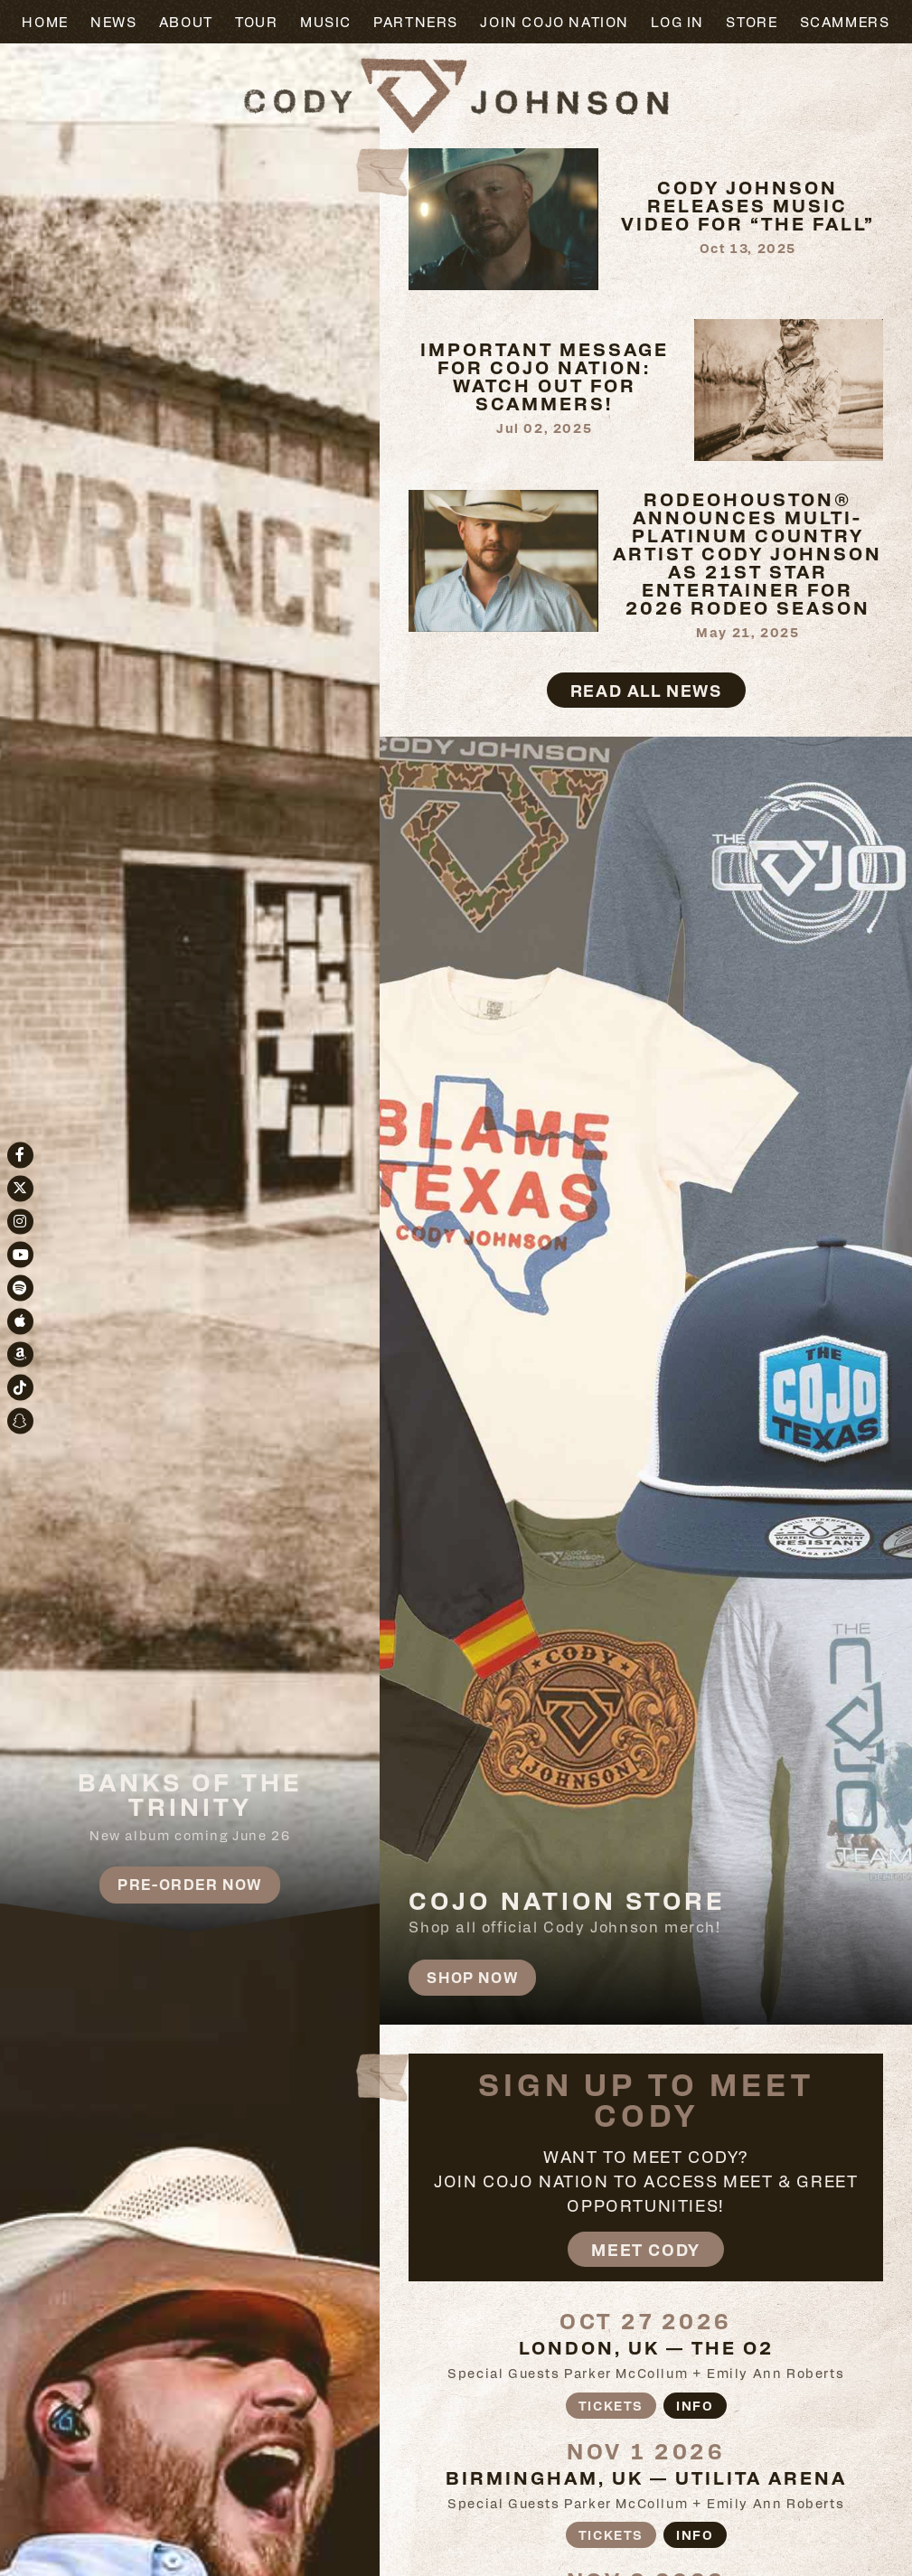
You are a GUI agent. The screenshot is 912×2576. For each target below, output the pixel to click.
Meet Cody (645, 2249)
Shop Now (472, 1977)
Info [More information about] (694, 2405)
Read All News (646, 689)
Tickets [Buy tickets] (611, 2405)
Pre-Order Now (190, 1884)
